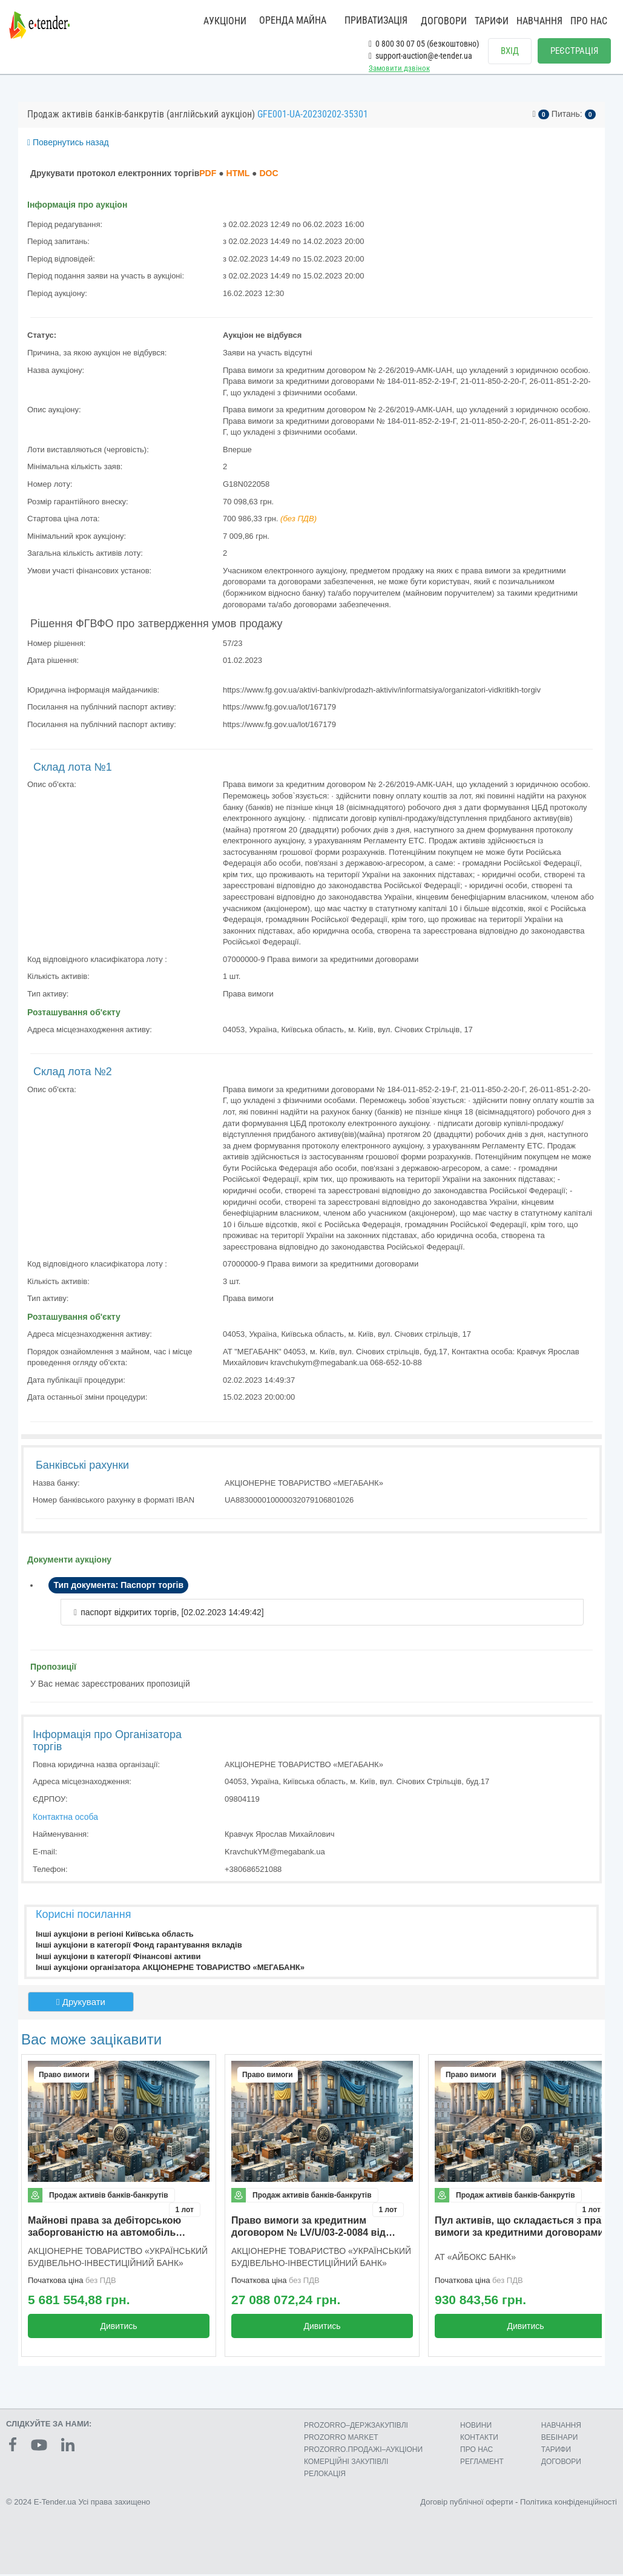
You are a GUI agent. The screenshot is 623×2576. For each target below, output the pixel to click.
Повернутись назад (68, 145)
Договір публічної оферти (466, 2503)
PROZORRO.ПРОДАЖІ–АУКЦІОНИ (363, 2451)
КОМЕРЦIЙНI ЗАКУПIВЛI (346, 2463)
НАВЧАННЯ (539, 21)
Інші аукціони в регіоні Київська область (115, 1936)
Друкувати (80, 2005)
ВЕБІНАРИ (559, 2439)
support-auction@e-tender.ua (420, 56)
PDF (207, 176)
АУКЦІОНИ (224, 21)
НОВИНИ (476, 2427)
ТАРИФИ (492, 21)
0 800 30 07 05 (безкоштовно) (424, 43)
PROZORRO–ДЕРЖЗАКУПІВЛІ (356, 2427)
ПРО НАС (588, 21)
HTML (238, 176)
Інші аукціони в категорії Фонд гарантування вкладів (139, 1947)
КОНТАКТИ (479, 2439)
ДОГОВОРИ (444, 21)
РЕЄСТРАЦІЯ (574, 50)
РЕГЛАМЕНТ (482, 2463)
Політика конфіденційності (568, 2503)
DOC (268, 176)
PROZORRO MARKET (341, 2439)
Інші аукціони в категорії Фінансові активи (118, 1959)
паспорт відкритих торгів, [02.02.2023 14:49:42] (172, 1614)
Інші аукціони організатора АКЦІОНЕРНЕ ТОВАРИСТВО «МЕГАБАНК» (170, 1970)
